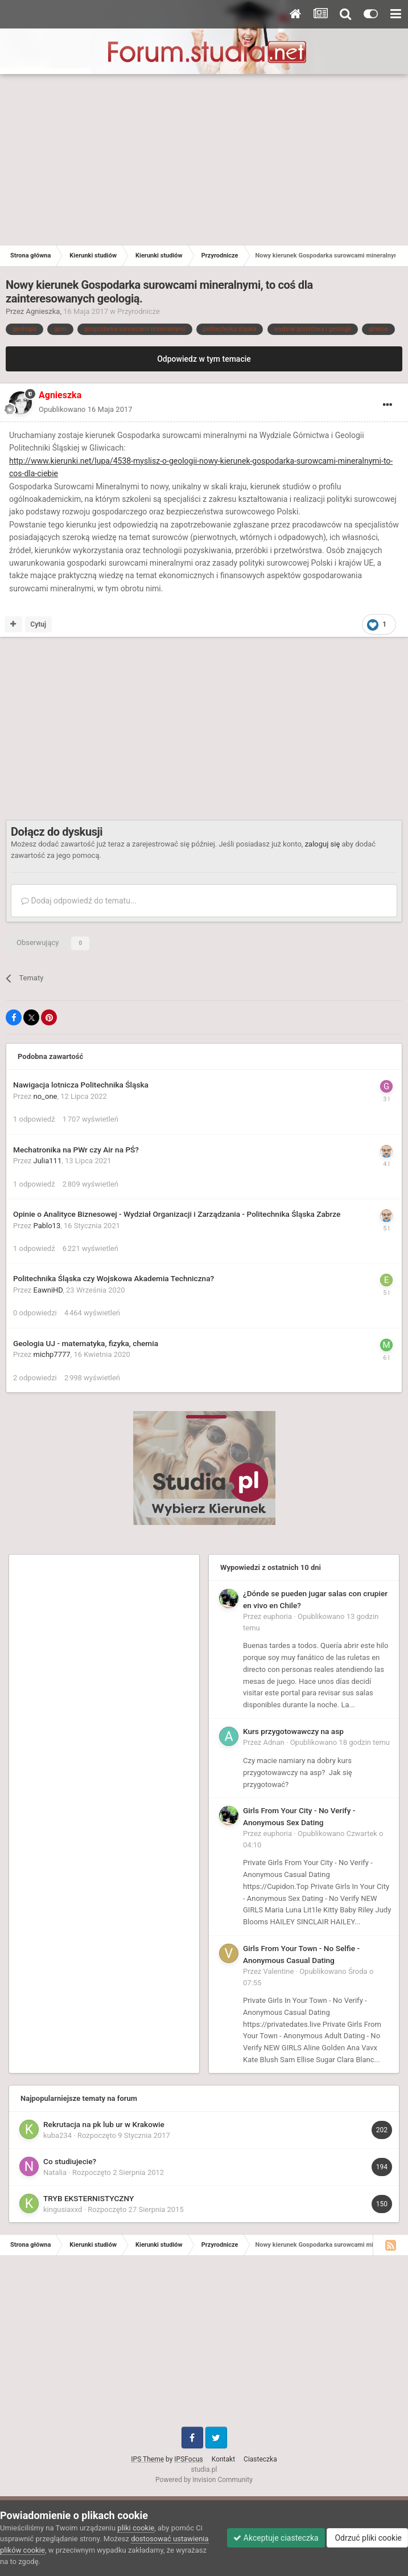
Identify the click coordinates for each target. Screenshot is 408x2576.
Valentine (278, 1971)
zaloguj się (322, 844)
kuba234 (57, 2135)
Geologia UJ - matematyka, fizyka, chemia (85, 1343)
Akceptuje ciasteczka (275, 2537)
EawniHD (48, 1290)
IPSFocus (188, 2459)
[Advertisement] (204, 159)
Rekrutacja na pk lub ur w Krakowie (103, 2124)
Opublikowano (86, 409)
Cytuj (38, 624)
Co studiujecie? (69, 2161)
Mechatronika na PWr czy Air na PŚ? (76, 1149)
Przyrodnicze (138, 311)
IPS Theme (147, 2459)
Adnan (274, 1742)
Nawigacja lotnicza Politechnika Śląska (81, 1084)
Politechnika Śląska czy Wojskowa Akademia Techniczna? (113, 1278)
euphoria (277, 1616)
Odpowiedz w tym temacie (204, 358)
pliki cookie (135, 2528)
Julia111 (48, 1160)
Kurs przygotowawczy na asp (293, 1731)
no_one (45, 1096)
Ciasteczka (260, 2459)
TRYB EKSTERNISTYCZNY (88, 2198)
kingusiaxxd (62, 2209)
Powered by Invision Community (204, 2480)
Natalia (55, 2172)
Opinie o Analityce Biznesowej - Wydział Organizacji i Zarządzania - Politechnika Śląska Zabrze (176, 1214)
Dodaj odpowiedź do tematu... (79, 900)
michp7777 (52, 1354)
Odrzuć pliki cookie (367, 2537)
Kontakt (223, 2459)
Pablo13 (47, 1225)
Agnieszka (43, 311)
